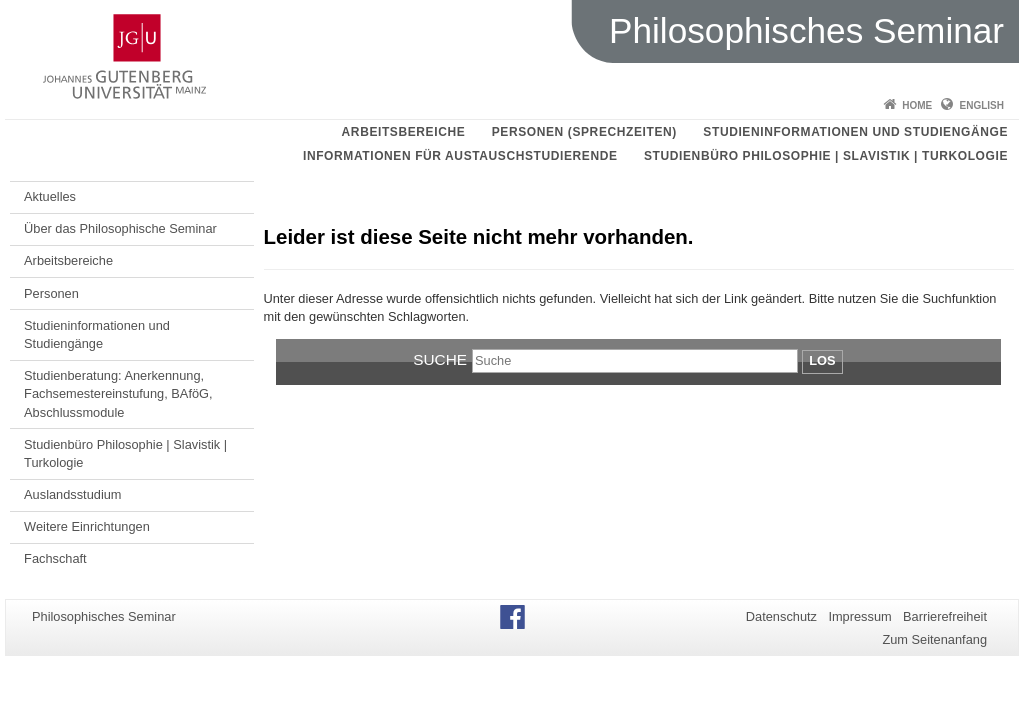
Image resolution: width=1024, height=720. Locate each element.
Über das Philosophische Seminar (120, 228)
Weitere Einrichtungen (87, 526)
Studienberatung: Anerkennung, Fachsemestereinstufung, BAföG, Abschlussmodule (118, 394)
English (982, 105)
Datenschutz (781, 616)
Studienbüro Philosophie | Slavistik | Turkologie (826, 156)
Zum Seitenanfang (934, 639)
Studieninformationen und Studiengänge (855, 132)
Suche (440, 359)
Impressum (859, 616)
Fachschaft (55, 558)
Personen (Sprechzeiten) (584, 132)
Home (917, 105)
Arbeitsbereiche (404, 132)
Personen (51, 293)
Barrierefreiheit (945, 616)
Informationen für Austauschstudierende (460, 156)
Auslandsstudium (72, 494)
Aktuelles (50, 196)
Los (822, 360)
